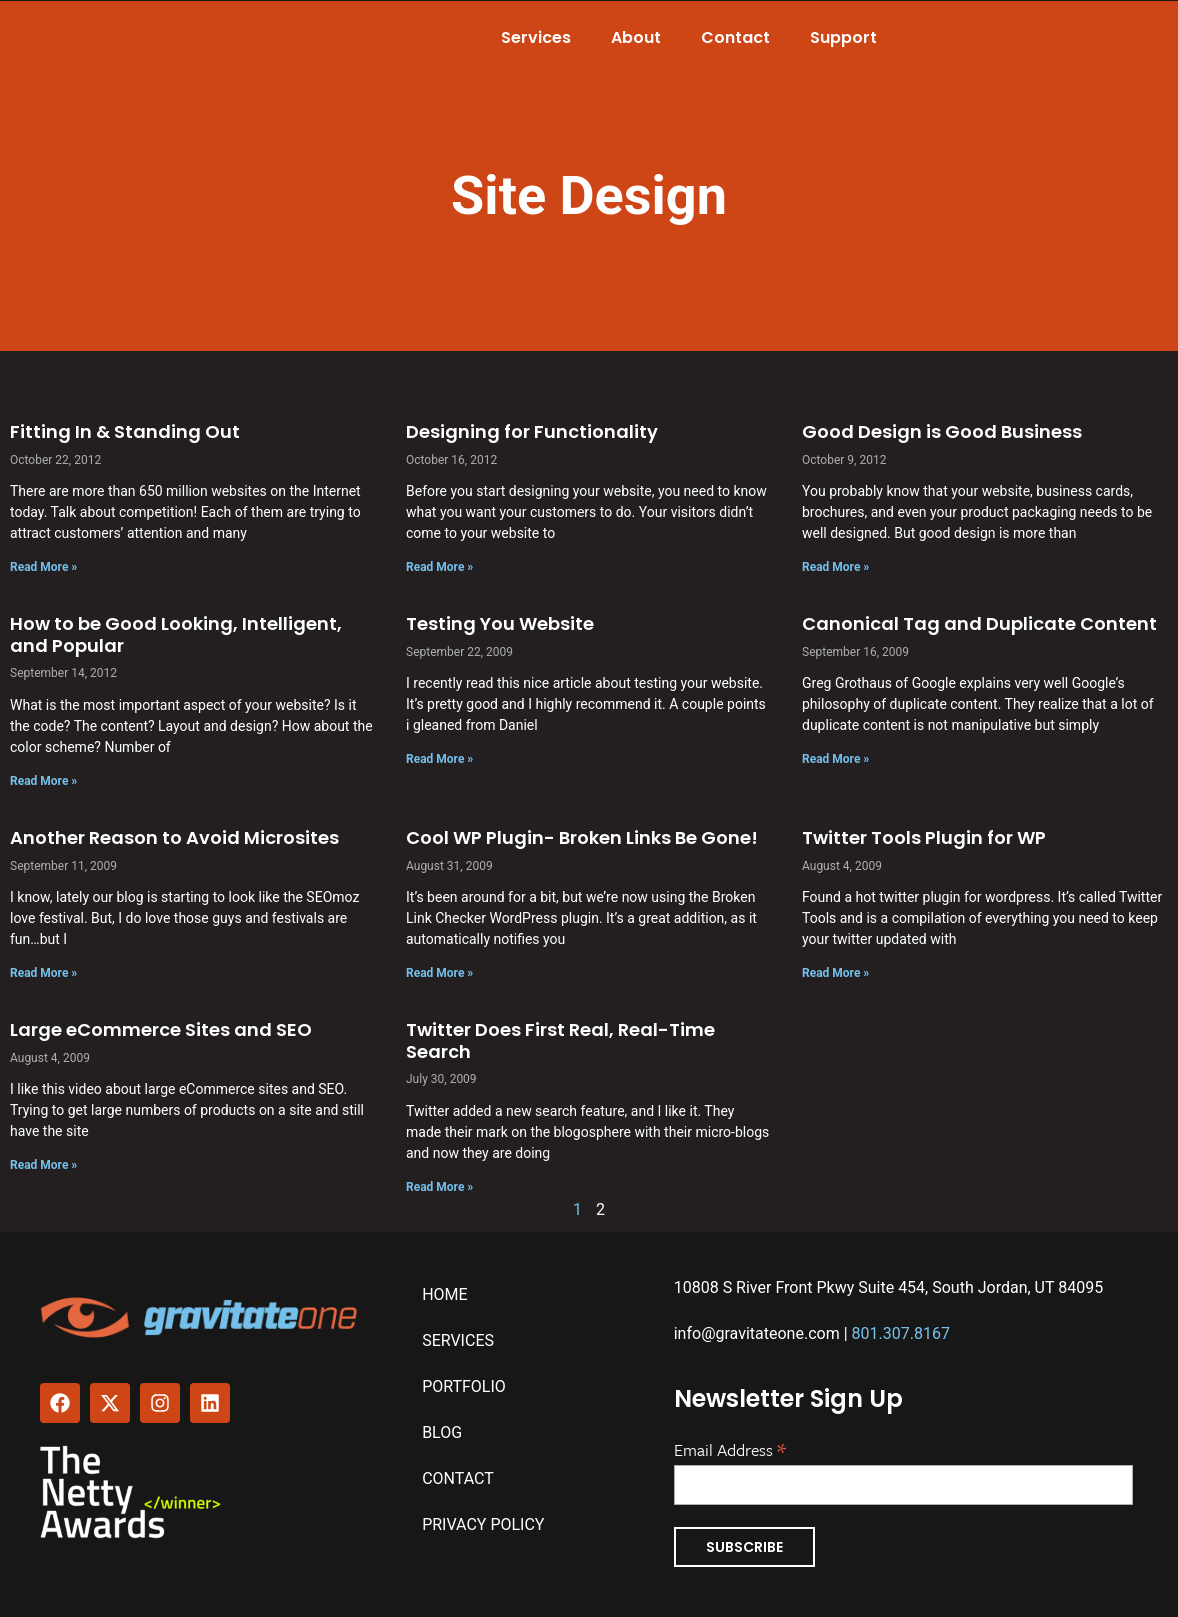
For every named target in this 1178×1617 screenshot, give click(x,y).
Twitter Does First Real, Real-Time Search (560, 1040)
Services (536, 37)
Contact (735, 37)
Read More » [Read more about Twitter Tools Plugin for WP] (835, 973)
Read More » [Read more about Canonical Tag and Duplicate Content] (835, 759)
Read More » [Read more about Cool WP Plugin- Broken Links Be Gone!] (439, 973)
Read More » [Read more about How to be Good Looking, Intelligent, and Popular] (43, 781)
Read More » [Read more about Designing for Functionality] (439, 567)
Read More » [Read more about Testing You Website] (439, 759)
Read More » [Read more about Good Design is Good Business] (835, 567)
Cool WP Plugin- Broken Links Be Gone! (582, 837)
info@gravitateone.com (757, 1333)
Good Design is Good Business (942, 431)
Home (444, 1294)
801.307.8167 (901, 1333)
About (636, 37)
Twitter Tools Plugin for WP (924, 837)
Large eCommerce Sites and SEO (161, 1029)
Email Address (730, 1448)
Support (843, 37)
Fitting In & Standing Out (125, 431)
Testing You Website (500, 623)
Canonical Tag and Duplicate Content (979, 623)
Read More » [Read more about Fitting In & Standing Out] (43, 567)
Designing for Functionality (532, 431)
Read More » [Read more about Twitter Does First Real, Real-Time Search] (439, 1187)
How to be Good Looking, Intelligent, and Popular (176, 634)
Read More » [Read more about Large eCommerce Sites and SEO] (43, 1165)
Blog (442, 1432)
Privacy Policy (483, 1524)
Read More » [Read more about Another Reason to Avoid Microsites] (43, 973)
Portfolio (464, 1386)
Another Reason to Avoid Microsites (174, 837)
